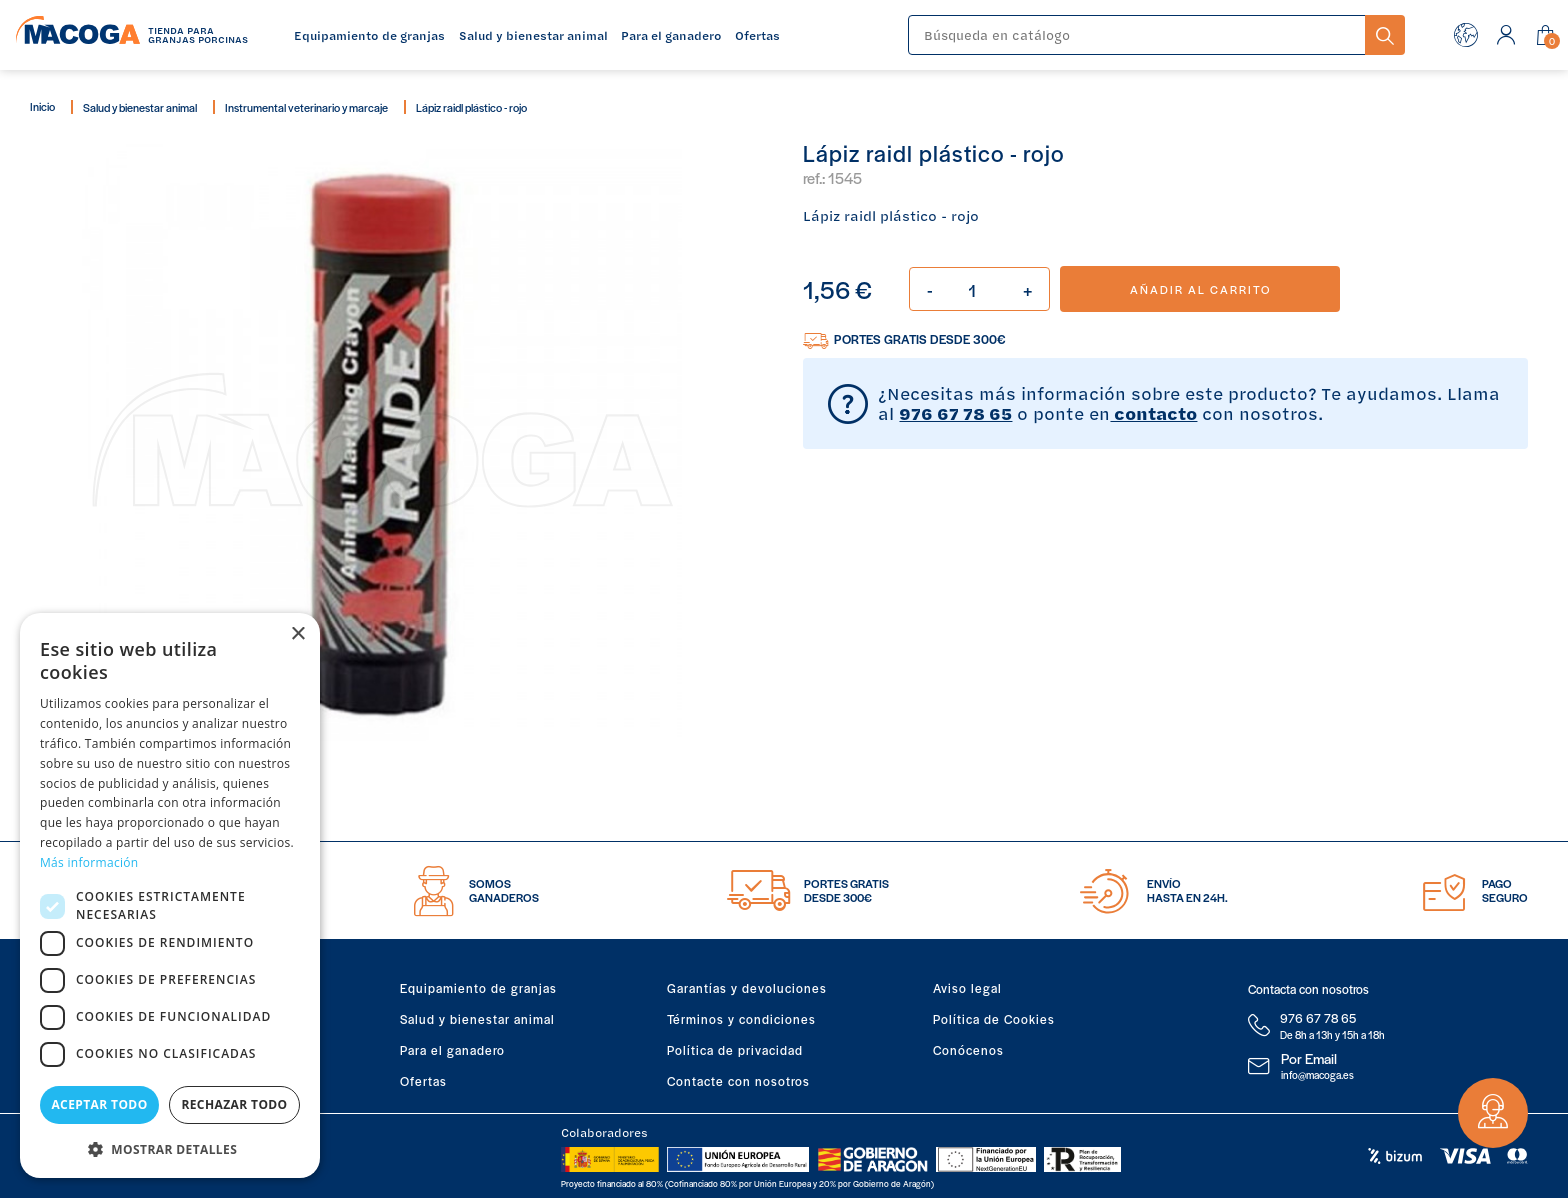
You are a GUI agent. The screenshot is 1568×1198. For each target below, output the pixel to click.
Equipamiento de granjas (478, 988)
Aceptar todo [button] (99, 1104)
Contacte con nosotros (738, 1081)
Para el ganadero (452, 1050)
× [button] (297, 634)
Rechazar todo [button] (234, 1104)
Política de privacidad (735, 1050)
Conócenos (968, 1050)
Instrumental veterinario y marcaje (306, 107)
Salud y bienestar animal (140, 107)
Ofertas (423, 1081)
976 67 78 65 (955, 413)
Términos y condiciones (741, 1019)
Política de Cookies (994, 1019)
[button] (170, 1147)
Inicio (42, 106)
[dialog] (170, 895)
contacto (1153, 413)
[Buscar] (1137, 35)
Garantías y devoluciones (747, 988)
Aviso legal (967, 988)
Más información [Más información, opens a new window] (89, 862)
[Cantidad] (979, 289)
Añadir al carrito (1200, 289)
